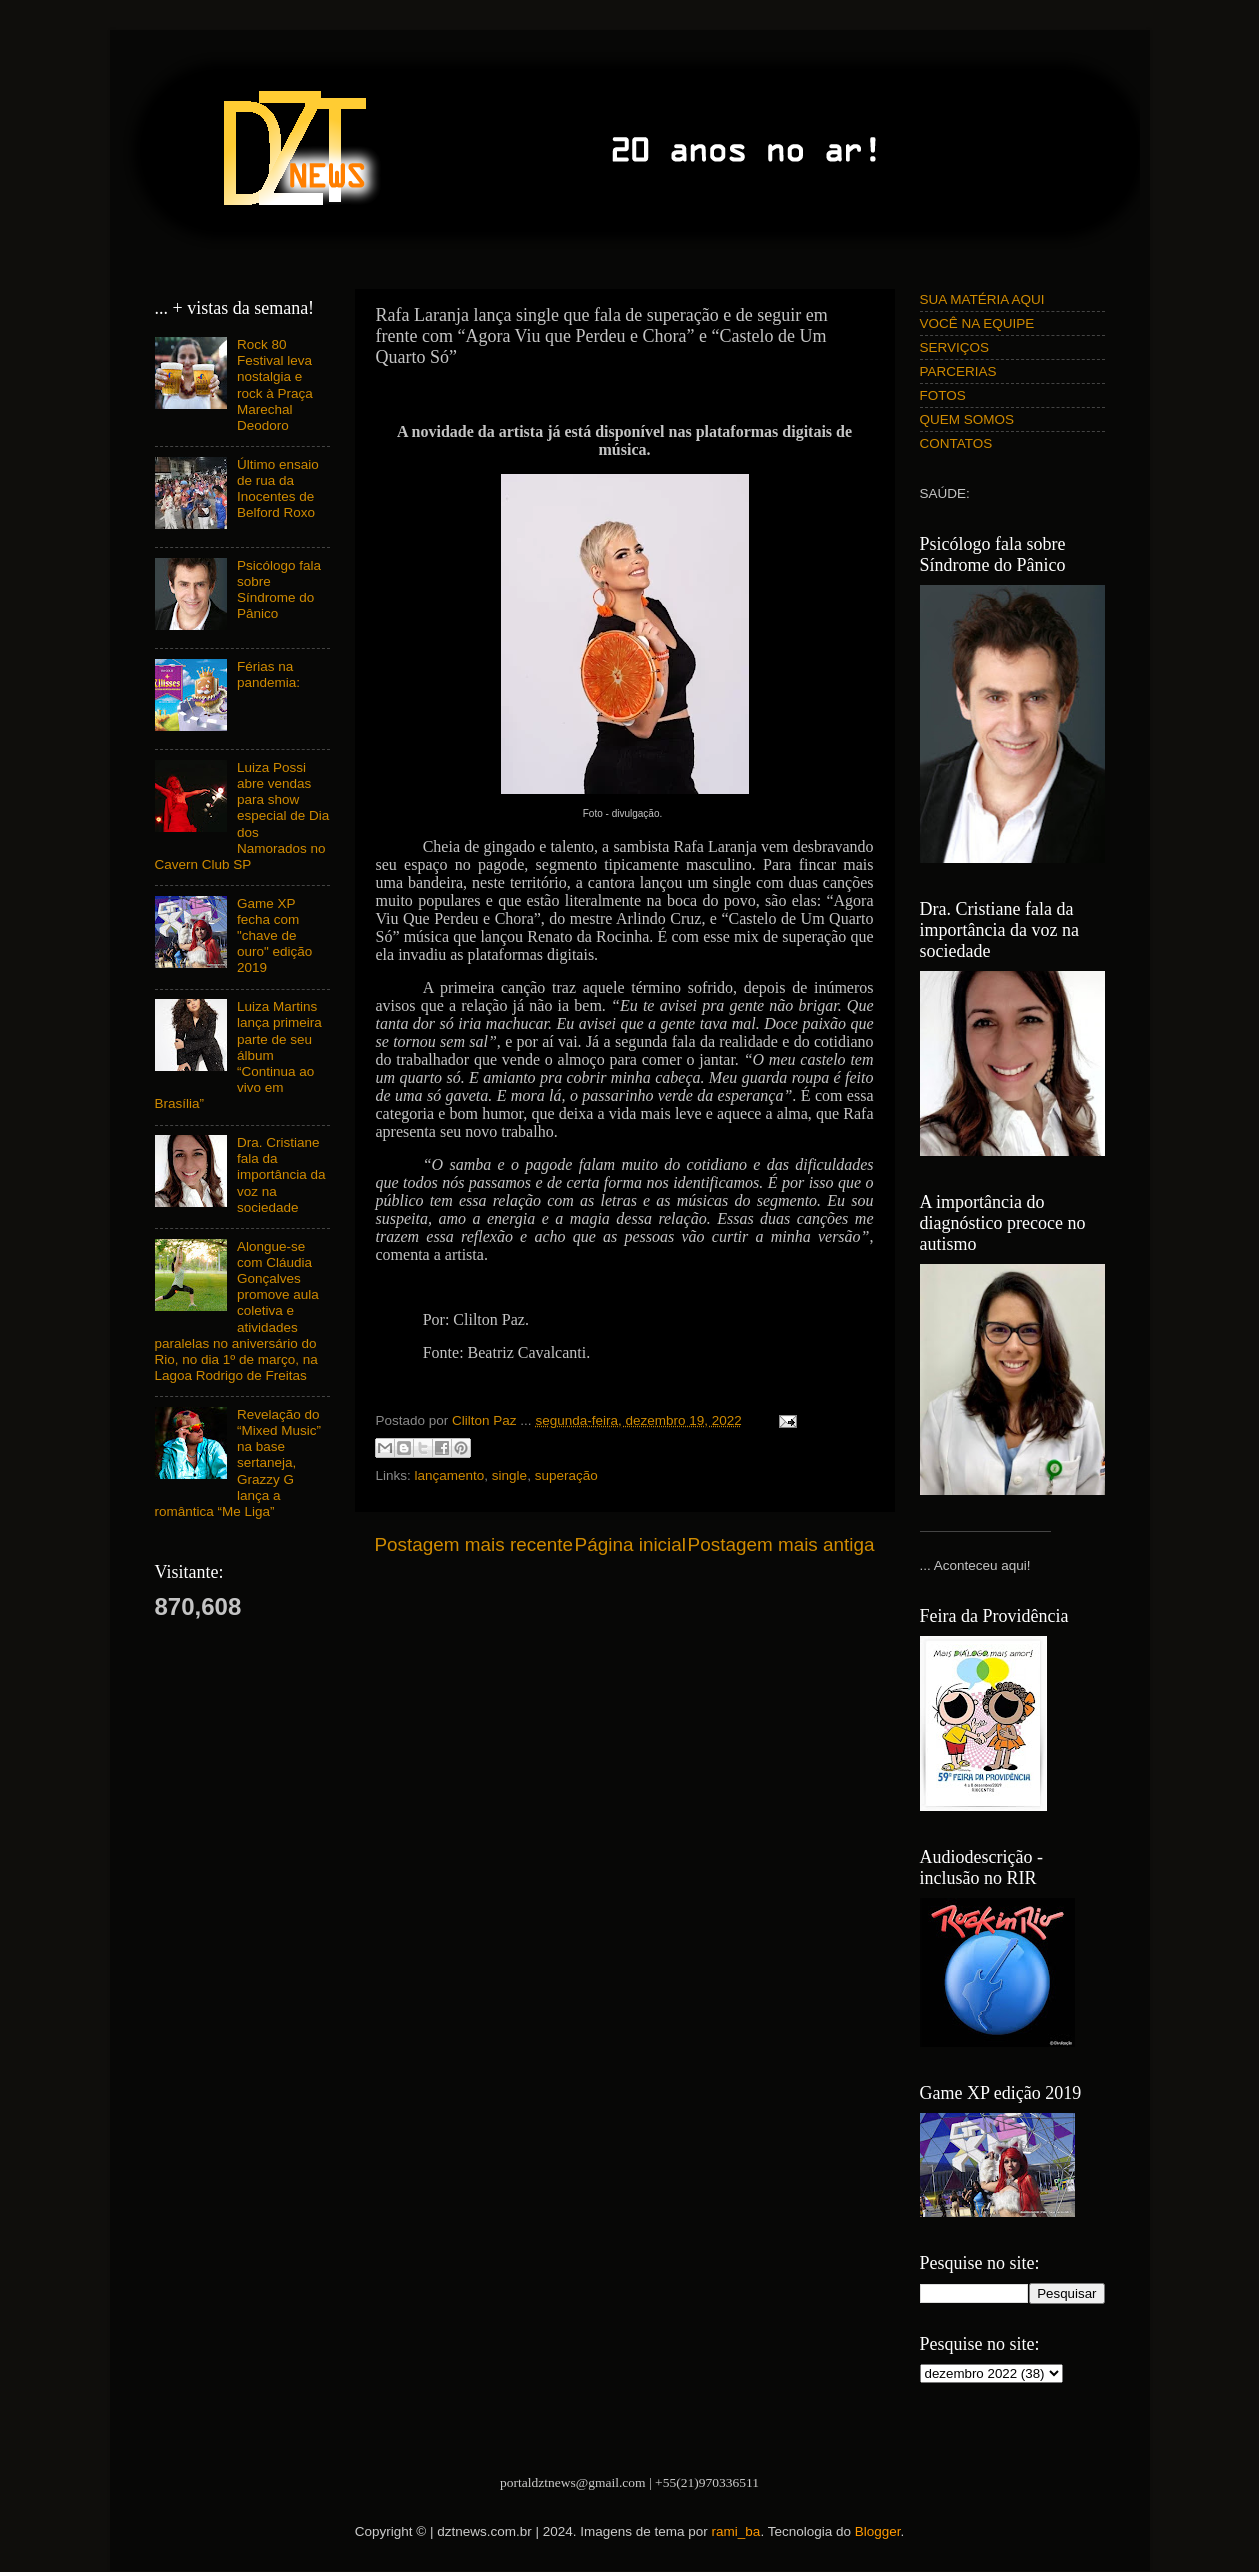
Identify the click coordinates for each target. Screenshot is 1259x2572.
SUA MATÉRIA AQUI (982, 299)
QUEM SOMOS (967, 419)
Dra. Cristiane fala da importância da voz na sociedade (281, 1175)
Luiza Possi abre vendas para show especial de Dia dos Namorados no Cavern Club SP (242, 816)
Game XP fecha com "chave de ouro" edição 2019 (274, 936)
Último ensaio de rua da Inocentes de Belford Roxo (278, 489)
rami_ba (736, 2531)
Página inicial (630, 1544)
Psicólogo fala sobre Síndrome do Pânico (279, 590)
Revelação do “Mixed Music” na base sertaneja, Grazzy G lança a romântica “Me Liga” (238, 1463)
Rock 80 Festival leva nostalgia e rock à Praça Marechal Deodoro (275, 385)
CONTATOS (956, 443)
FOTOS (943, 395)
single (509, 1475)
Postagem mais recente (474, 1544)
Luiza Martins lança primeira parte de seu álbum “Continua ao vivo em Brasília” (238, 1055)
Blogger (878, 2531)
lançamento (450, 1475)
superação (566, 1475)
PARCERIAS (958, 371)
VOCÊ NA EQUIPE (977, 323)
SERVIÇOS (955, 347)
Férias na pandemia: (268, 674)
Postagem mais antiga (781, 1544)
